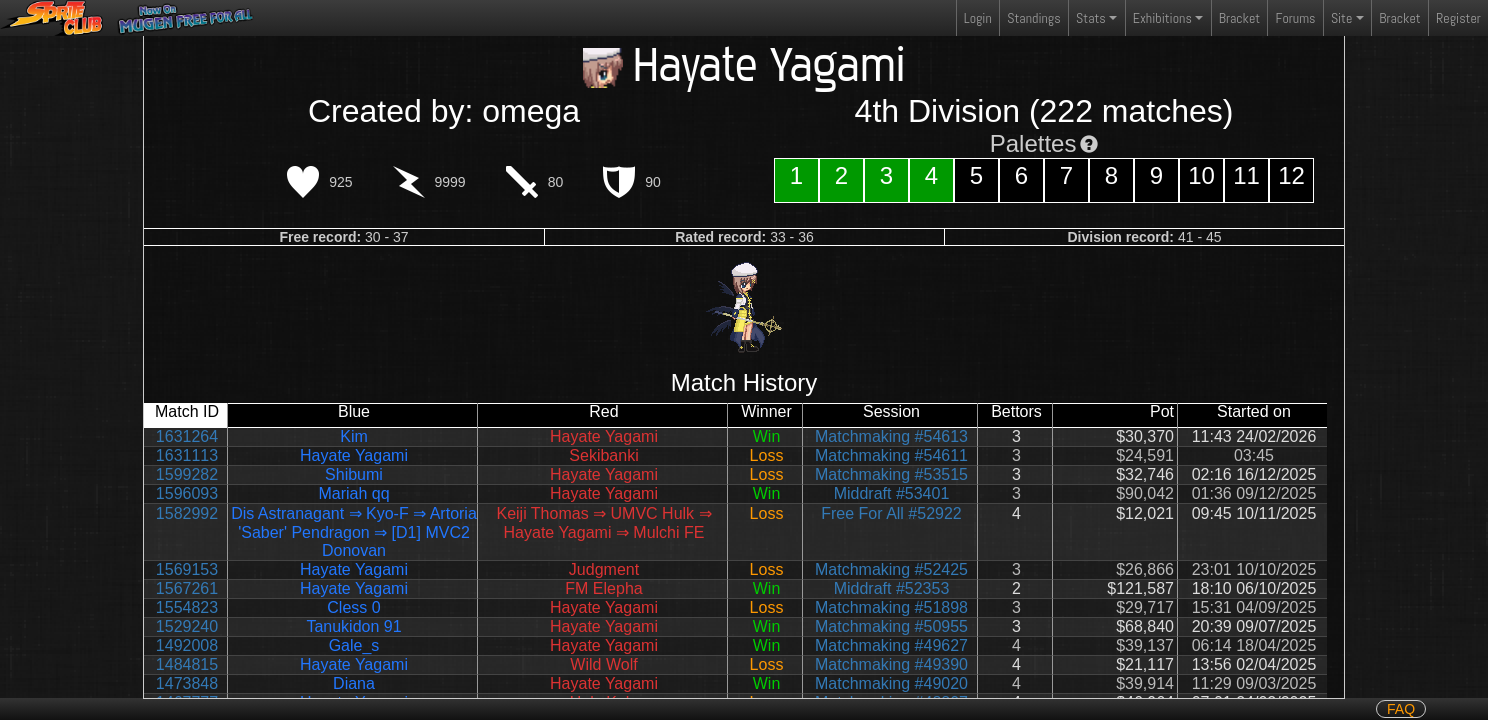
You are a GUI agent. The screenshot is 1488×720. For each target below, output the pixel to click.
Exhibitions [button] (1162, 18)
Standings (1033, 22)
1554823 (187, 607)
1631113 (187, 455)
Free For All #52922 (891, 513)
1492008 (187, 645)
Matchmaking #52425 (891, 569)
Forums (1296, 18)
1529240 (187, 626)
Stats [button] (1091, 18)
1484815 (187, 664)
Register (1458, 18)
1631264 (187, 436)
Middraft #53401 (892, 493)
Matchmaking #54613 (891, 436)
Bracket (1239, 18)
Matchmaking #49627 (891, 645)
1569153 (187, 569)
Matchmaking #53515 (891, 474)
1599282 (187, 474)
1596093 (187, 493)
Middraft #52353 (892, 588)
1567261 (187, 588)
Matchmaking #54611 (891, 455)
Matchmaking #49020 (891, 683)
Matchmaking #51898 (891, 607)
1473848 (187, 683)
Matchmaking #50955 (891, 626)
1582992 (187, 513)
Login (978, 18)
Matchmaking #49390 (891, 664)
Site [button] (1341, 18)
